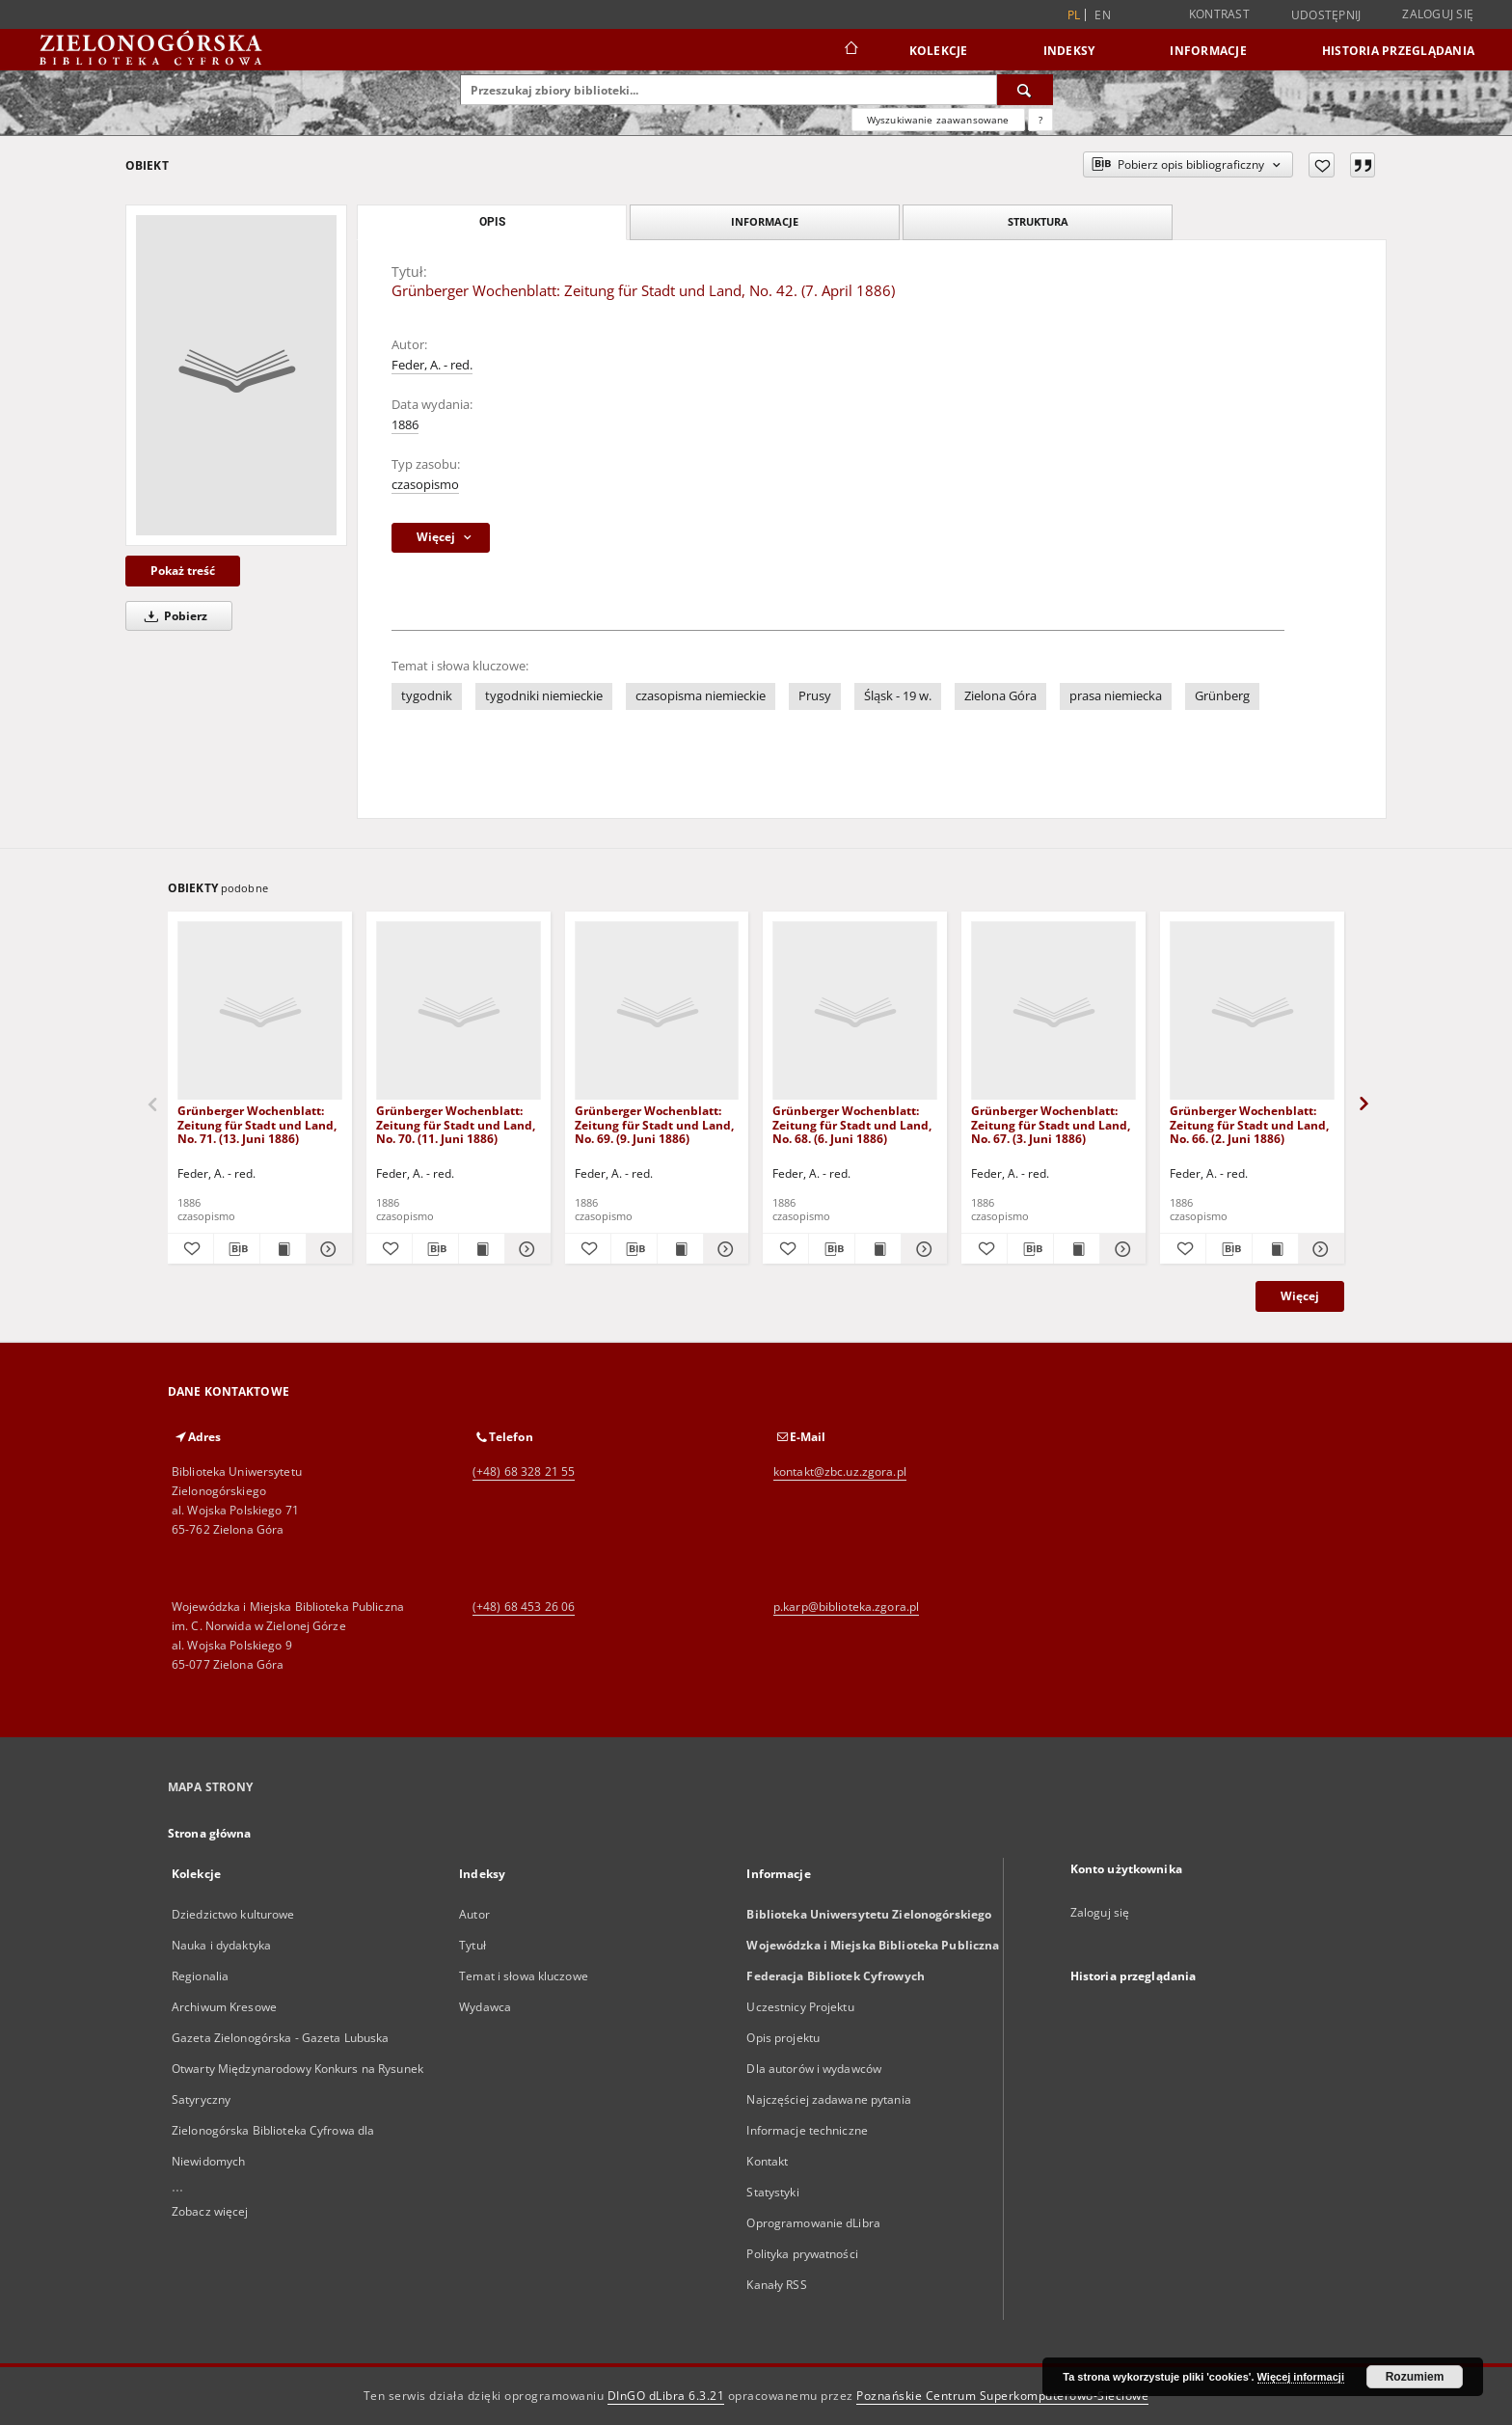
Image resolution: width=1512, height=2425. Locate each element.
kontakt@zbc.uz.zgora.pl (839, 1471)
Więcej (1300, 1296)
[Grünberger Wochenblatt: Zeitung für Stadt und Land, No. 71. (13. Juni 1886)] (259, 1011)
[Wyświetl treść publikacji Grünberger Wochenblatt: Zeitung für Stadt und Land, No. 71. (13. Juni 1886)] (283, 1249)
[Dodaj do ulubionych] (1322, 164)
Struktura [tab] (1038, 221)
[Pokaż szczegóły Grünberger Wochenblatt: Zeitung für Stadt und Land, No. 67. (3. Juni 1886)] (1120, 1249)
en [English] (1102, 15)
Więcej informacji (1300, 2377)
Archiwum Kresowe (224, 2007)
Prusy (814, 696)
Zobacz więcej (210, 2211)
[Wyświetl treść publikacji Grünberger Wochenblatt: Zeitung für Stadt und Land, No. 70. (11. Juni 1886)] (481, 1249)
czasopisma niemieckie (700, 696)
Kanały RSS (776, 2284)
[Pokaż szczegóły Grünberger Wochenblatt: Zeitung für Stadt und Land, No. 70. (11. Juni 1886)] (525, 1249)
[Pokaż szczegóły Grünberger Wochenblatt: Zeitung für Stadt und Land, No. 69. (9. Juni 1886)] (723, 1249)
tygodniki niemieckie (544, 696)
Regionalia (200, 1976)
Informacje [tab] (764, 221)
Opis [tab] (492, 222)
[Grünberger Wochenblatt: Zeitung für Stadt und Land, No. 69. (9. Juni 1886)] (657, 1011)
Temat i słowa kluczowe (523, 1976)
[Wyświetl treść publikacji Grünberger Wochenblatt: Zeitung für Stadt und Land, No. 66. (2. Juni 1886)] (1275, 1249)
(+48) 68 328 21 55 (523, 1471)
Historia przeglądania (1398, 50)
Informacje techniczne (807, 2130)
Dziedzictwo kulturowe (233, 1914)
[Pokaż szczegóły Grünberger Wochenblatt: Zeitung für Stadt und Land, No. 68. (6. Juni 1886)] (921, 1249)
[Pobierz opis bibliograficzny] (236, 1249)
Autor (474, 1914)
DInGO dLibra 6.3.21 (666, 2395)
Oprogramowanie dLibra (813, 2223)
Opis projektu (783, 2038)
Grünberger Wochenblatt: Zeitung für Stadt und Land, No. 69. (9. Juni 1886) (654, 1124)
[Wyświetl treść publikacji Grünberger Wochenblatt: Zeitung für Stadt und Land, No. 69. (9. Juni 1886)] (680, 1249)
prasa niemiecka (1115, 696)
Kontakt (767, 2161)
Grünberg (1222, 696)
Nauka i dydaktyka (221, 1945)
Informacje (1208, 50)
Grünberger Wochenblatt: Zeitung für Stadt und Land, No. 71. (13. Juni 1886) (257, 1124)
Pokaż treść (182, 570)
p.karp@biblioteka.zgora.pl (846, 1606)
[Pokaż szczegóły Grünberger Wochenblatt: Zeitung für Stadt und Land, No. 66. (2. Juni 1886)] (1318, 1249)
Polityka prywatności (801, 2254)
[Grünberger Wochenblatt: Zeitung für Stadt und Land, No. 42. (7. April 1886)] (236, 375)
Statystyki (772, 2192)
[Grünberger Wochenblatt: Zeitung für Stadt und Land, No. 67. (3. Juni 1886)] (1053, 1011)
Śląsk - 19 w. (898, 696)
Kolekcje (938, 50)
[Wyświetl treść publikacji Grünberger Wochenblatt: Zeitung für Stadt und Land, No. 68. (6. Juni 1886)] (878, 1249)
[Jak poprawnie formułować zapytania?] (1040, 119)
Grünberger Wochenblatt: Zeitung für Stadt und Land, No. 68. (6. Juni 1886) (852, 1124)
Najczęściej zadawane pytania (828, 2099)
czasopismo (425, 485)
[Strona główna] (850, 50)
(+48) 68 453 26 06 (523, 1606)
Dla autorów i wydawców (813, 2068)
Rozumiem (1415, 2377)
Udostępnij (1326, 15)
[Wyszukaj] (1025, 89)
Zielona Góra (1000, 696)
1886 (405, 425)
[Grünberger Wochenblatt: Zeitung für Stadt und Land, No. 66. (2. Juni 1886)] (1252, 1011)
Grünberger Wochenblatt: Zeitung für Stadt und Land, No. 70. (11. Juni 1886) (455, 1124)
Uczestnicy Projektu (799, 2007)
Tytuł (472, 1945)
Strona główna (210, 1833)
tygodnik (426, 696)
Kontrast (1219, 14)
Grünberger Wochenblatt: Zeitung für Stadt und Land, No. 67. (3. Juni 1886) (1050, 1124)
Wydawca (485, 2007)
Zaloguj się (1437, 14)
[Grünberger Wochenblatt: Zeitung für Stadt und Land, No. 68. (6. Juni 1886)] (854, 1011)
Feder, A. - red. (432, 365)
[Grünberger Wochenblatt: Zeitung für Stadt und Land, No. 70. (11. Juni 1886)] (458, 1011)
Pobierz (172, 616)
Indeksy (1069, 50)
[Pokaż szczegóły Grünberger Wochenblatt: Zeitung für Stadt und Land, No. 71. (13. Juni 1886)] (326, 1249)
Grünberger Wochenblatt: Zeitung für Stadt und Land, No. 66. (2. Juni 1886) (1249, 1124)
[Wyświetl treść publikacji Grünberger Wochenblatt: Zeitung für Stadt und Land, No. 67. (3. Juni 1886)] (1076, 1249)
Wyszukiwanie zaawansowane (938, 119)
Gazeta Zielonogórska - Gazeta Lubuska (280, 2038)
